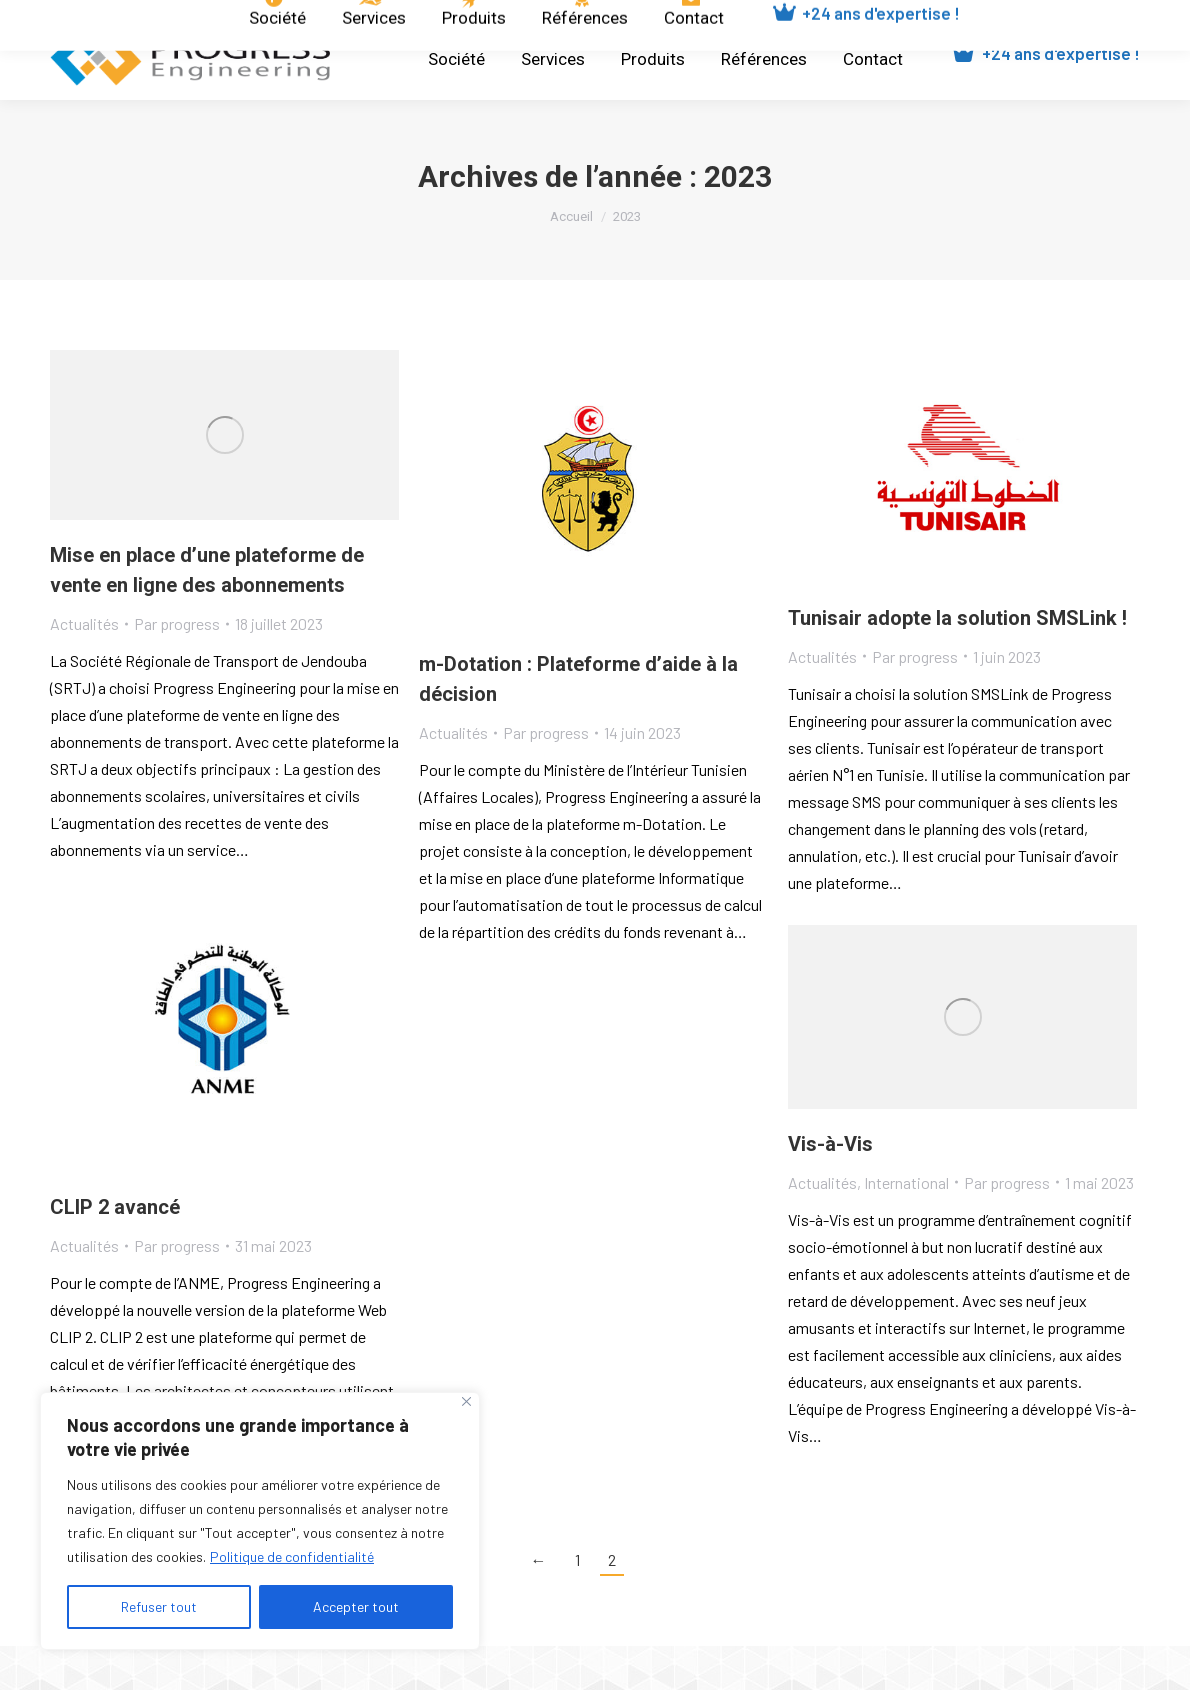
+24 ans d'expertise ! (1045, 96)
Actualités (84, 666)
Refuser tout (159, 1606)
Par (177, 666)
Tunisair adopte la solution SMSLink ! (957, 661)
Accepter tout (356, 1606)
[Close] (466, 1401)
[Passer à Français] (1007, 21)
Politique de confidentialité (292, 1556)
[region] (260, 1521)
